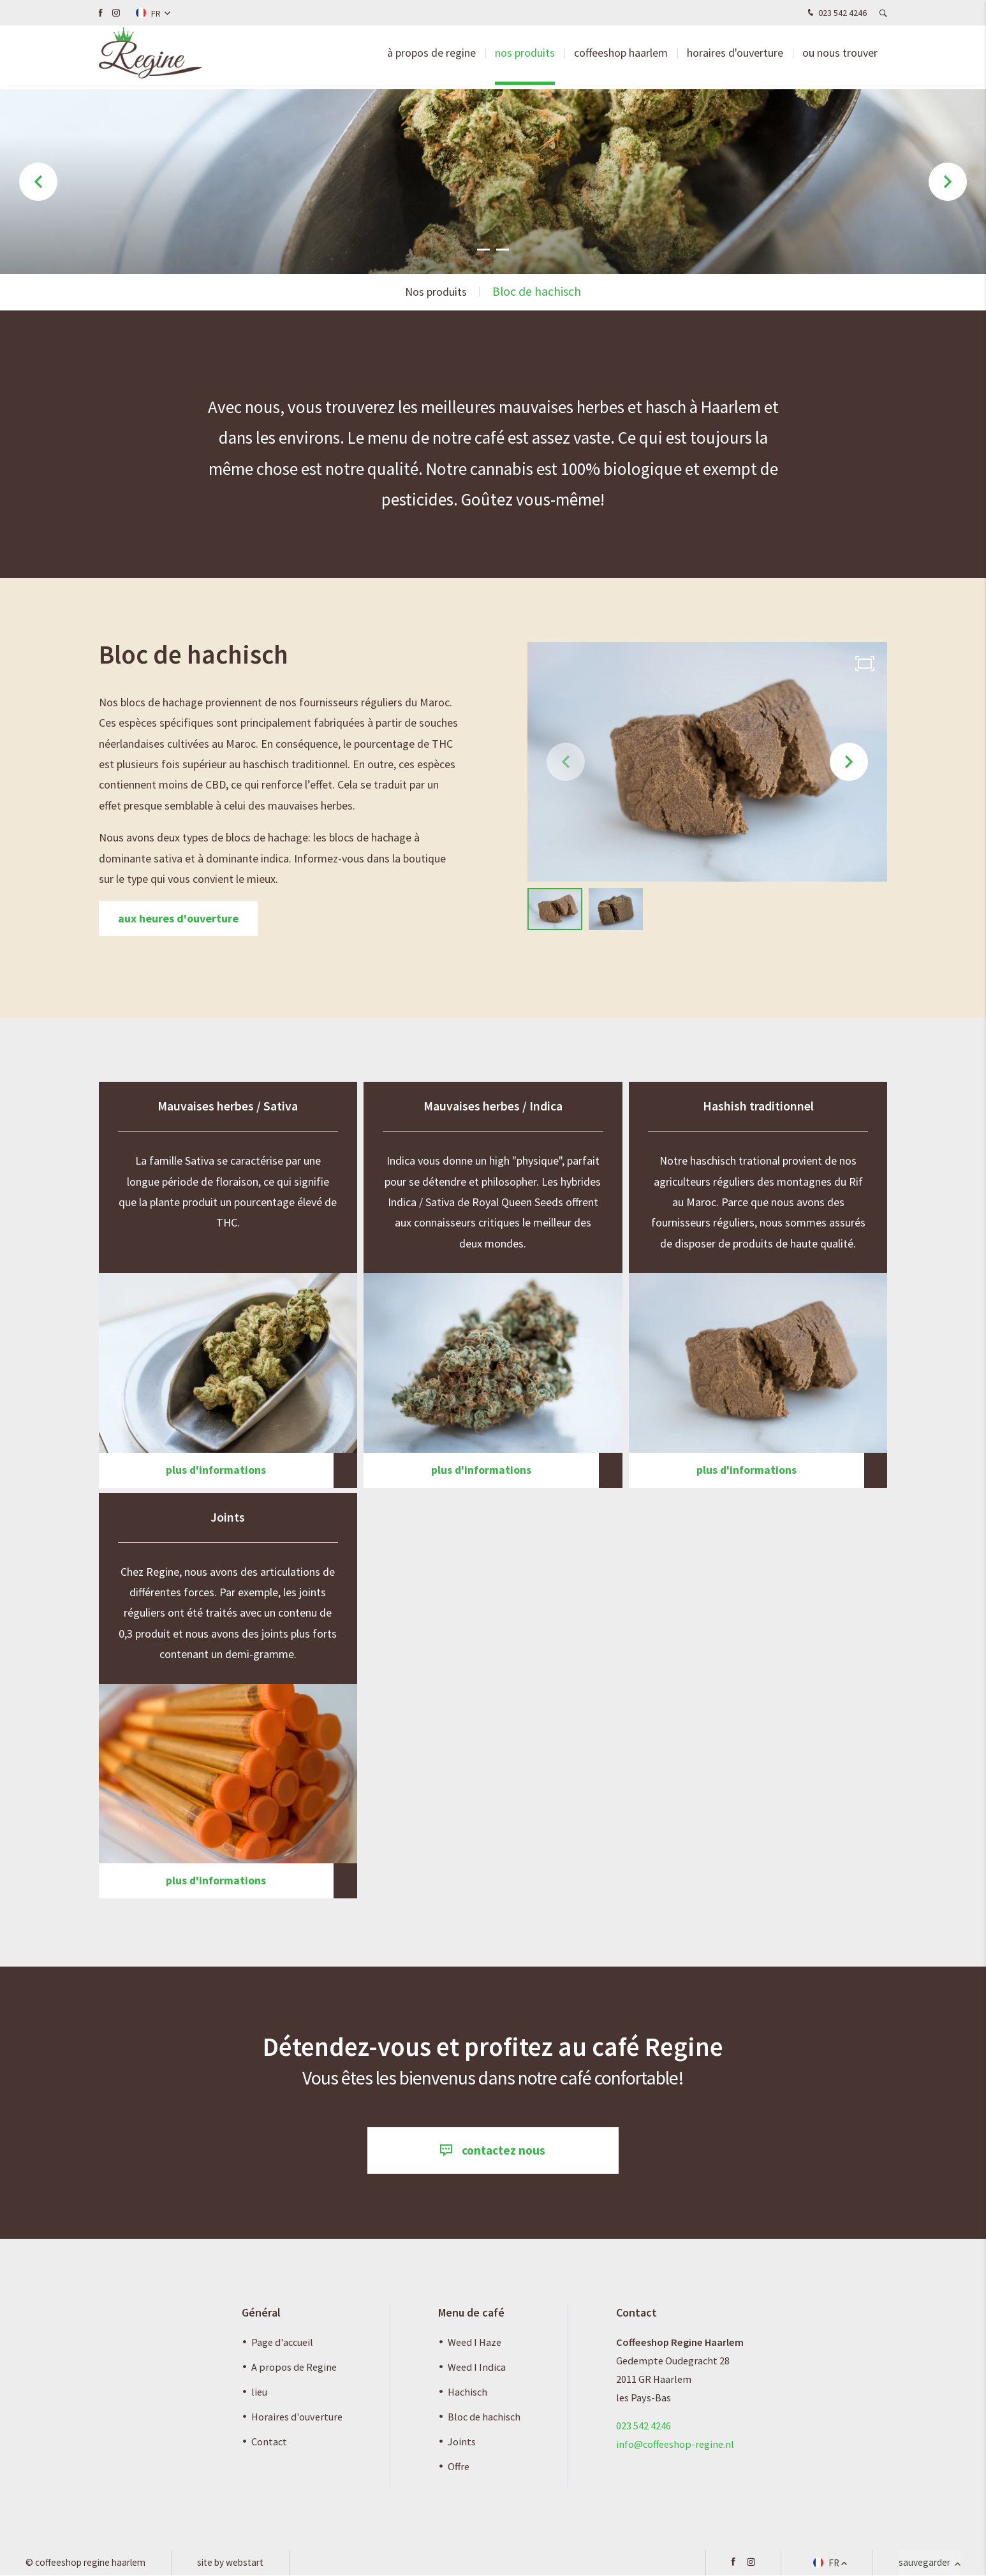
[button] (483, 248)
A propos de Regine (294, 2367)
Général (261, 2313)
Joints (462, 2442)
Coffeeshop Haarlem (621, 57)
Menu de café (471, 2313)
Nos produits (525, 57)
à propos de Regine (431, 57)
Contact (269, 2442)
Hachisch (467, 2392)
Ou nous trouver (840, 57)
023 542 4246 (836, 13)
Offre (458, 2467)
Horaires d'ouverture (735, 57)
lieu (259, 2392)
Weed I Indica (477, 2367)
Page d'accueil (282, 2342)
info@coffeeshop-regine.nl (675, 2445)
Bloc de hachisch (484, 2417)
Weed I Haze (474, 2342)
